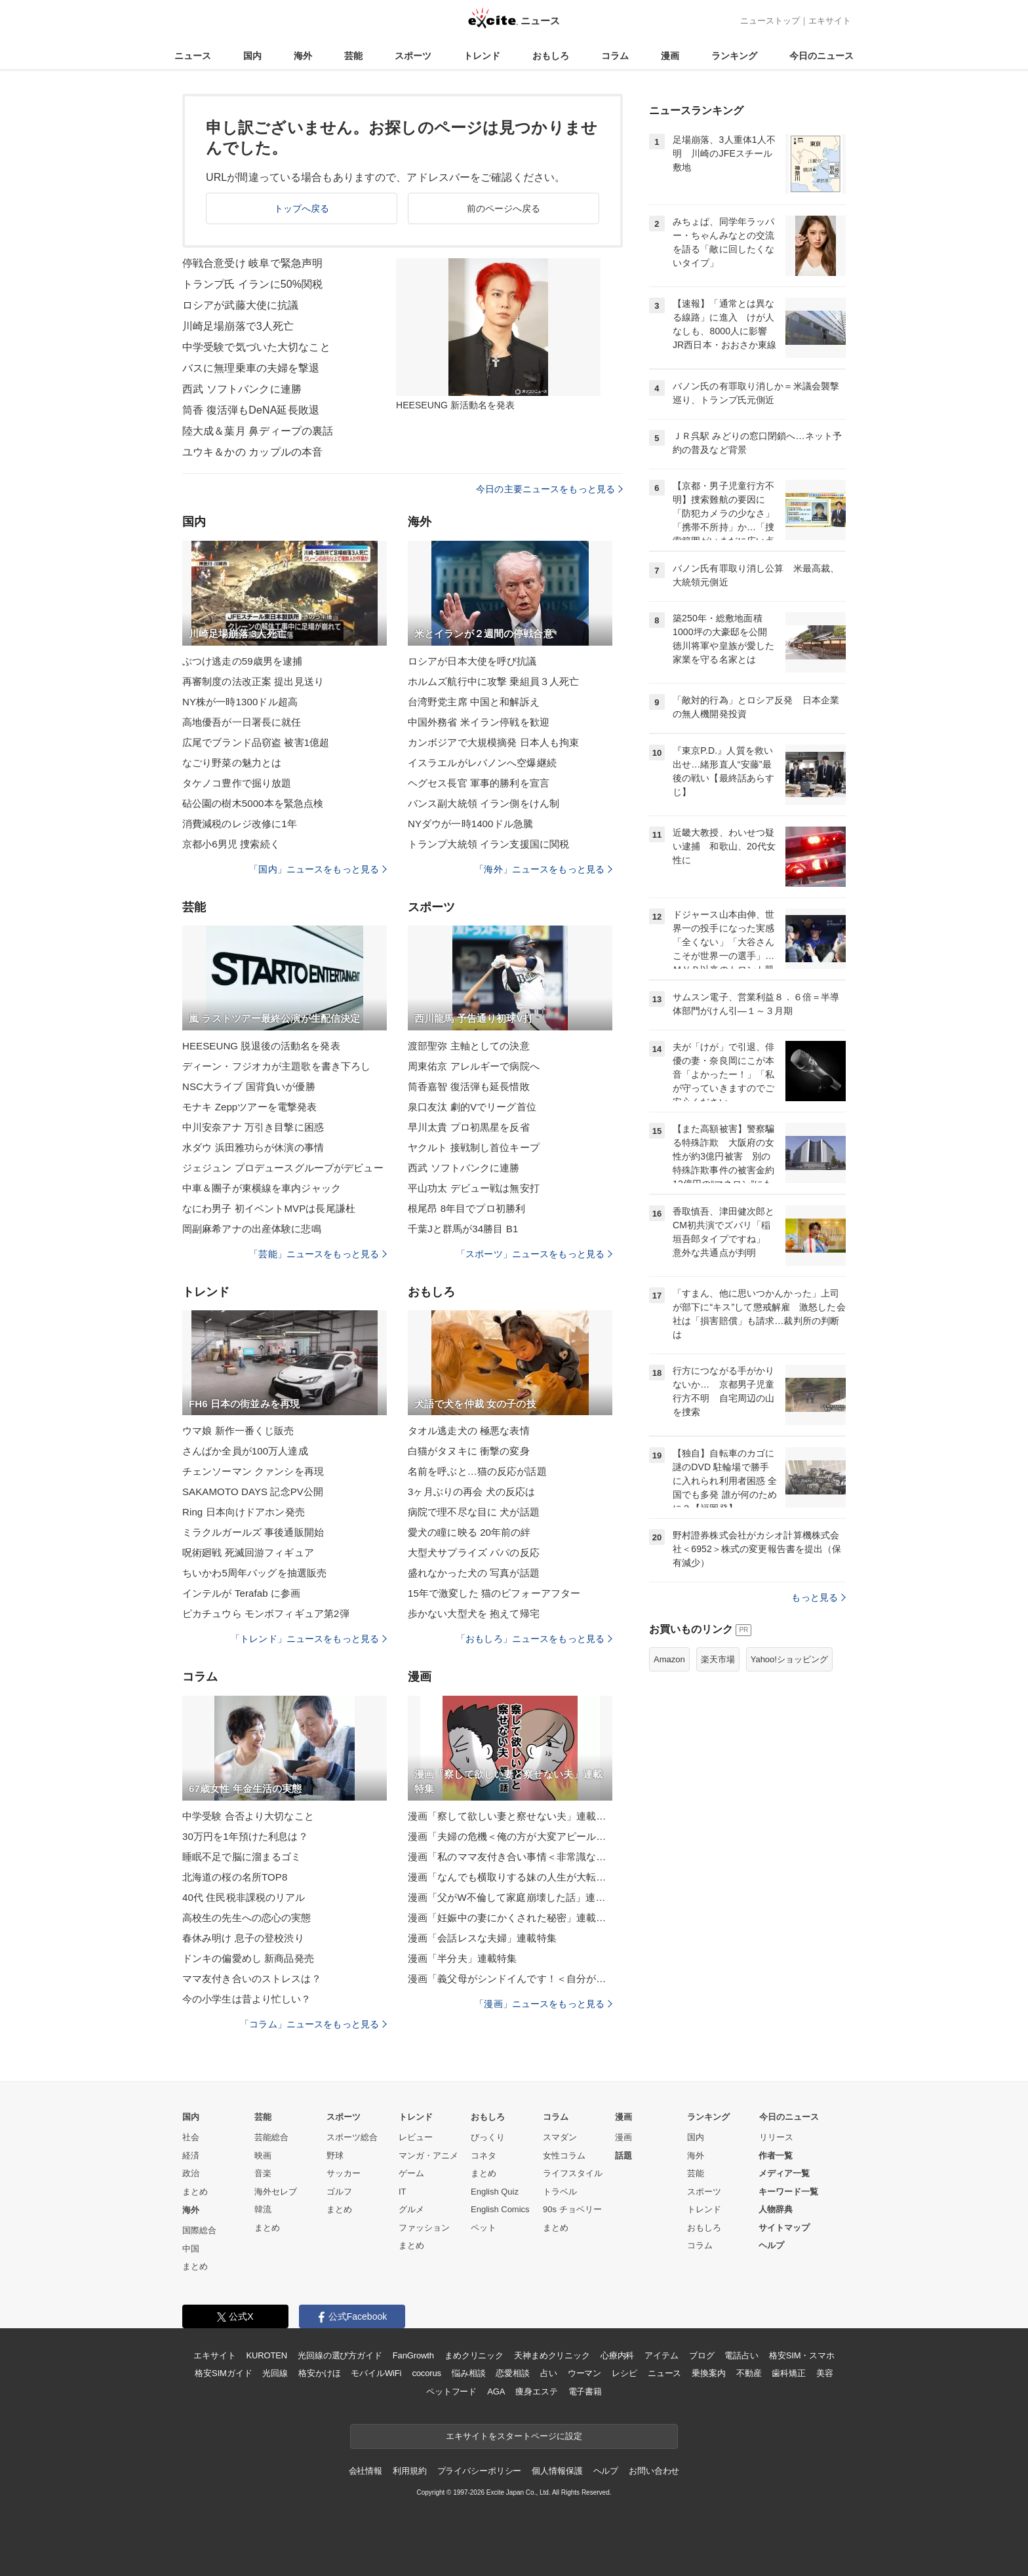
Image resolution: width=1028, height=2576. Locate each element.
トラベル (560, 2191)
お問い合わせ (654, 2471)
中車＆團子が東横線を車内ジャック (261, 1188)
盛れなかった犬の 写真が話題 (474, 1572)
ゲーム (411, 2173)
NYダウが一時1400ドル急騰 (470, 823)
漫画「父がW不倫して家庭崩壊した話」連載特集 (510, 1897)
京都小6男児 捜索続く (231, 843)
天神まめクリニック (552, 2355)
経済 (190, 2155)
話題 (623, 2155)
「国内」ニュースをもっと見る (318, 869)
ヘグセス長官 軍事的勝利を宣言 (478, 783)
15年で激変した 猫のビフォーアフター (494, 1593)
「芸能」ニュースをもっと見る (318, 1254)
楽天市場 (718, 1659)
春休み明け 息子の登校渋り (243, 1937)
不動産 (749, 2373)
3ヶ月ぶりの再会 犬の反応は (471, 1491)
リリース (776, 2137)
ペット (483, 2228)
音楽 (262, 2173)
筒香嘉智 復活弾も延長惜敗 (469, 1086)
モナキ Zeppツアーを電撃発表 (249, 1106)
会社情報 (365, 2471)
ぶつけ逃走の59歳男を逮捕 (242, 661)
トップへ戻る (302, 208)
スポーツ (413, 55)
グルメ (411, 2209)
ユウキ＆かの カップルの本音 (252, 452)
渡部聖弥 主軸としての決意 (469, 1045)
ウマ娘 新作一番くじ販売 (238, 1430)
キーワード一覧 (788, 2191)
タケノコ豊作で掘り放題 (236, 783)
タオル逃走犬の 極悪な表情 (469, 1430)
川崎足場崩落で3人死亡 (238, 326)
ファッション (424, 2228)
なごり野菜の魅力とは (231, 762)
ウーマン (584, 2373)
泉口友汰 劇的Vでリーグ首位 (472, 1106)
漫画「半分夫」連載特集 (462, 1958)
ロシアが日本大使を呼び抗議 (472, 661)
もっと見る (818, 1597)
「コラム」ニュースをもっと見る (313, 2024)
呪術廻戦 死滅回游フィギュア (248, 1552)
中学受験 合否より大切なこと (248, 1816)
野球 (335, 2155)
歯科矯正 (788, 2373)
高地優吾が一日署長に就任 (241, 722)
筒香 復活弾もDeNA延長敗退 (250, 410)
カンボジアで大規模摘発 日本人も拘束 (493, 742)
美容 (824, 2373)
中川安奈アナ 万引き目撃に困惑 (253, 1127)
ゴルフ (339, 2191)
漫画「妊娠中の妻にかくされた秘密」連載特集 (510, 1917)
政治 (190, 2173)
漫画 (670, 55)
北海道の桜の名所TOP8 (234, 1877)
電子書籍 (585, 2391)
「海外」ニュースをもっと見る (543, 869)
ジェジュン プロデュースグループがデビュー (283, 1167)
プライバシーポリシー (479, 2471)
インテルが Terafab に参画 (241, 1593)
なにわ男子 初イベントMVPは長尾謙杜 (268, 1208)
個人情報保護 (557, 2471)
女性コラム (564, 2155)
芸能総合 (271, 2137)
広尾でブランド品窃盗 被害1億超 (255, 742)
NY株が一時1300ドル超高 (240, 701)
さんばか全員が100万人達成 (245, 1450)
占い (548, 2373)
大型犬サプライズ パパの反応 (474, 1552)
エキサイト (829, 21)
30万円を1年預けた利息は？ (245, 1836)
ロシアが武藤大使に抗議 (240, 305)
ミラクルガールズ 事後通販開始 (253, 1532)
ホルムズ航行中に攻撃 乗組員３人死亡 (493, 681)
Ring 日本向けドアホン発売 (243, 1511)
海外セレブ (275, 2191)
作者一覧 (776, 2155)
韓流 (262, 2209)
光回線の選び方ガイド (340, 2355)
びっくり (488, 2137)
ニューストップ (770, 21)
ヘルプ (771, 2245)
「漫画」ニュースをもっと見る (543, 2004)
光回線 (275, 2373)
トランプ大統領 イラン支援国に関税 (488, 843)
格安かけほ (319, 2373)
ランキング (734, 55)
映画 (262, 2155)
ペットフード (451, 2391)
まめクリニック (474, 2355)
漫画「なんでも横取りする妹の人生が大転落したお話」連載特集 (510, 1877)
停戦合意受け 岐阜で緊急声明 (252, 263)
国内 (252, 55)
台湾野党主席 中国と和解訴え (474, 701)
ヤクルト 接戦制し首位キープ (474, 1147)
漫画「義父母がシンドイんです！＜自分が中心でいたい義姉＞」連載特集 (510, 1978)
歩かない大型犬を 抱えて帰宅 (474, 1613)
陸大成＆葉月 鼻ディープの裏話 (257, 431)
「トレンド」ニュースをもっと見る (309, 1638)
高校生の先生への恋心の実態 (246, 1917)
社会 (190, 2137)
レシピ (624, 2373)
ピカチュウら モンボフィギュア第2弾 (265, 1613)
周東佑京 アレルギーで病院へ (474, 1066)
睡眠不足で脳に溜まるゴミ (241, 1856)
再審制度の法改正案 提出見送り (253, 681)
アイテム (661, 2355)
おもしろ (550, 55)
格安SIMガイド (223, 2373)
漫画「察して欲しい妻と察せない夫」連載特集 (510, 1816)
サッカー (343, 2173)
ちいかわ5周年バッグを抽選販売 (254, 1572)
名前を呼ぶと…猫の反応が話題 (477, 1471)
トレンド (482, 55)
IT (402, 2191)
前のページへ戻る (504, 208)
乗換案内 (708, 2373)
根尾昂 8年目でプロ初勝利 (466, 1208)
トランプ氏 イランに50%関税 (252, 284)
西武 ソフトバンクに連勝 (242, 389)
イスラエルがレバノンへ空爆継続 (482, 762)
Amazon (669, 1659)
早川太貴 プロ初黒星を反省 (469, 1127)
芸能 (353, 55)
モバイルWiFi (376, 2373)
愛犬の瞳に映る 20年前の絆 (469, 1532)
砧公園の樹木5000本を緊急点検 (252, 803)
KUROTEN (266, 2355)
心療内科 (617, 2355)
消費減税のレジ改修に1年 (239, 823)
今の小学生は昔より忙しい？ (246, 1998)
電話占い (741, 2355)
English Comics (500, 2209)
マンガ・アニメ (428, 2155)
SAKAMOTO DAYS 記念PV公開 (252, 1491)
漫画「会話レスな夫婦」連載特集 (482, 1937)
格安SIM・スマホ (802, 2355)
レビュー (416, 2137)
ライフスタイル (573, 2173)
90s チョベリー (572, 2209)
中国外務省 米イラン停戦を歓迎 (478, 722)
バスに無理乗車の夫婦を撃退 (251, 368)
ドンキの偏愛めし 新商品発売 (248, 1958)
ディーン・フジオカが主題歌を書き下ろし (276, 1066)
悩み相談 (468, 2373)
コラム (615, 55)
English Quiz (495, 2191)
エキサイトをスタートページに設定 (514, 2436)
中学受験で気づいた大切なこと (256, 347)
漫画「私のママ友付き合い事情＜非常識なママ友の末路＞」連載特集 (510, 1856)
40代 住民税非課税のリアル (244, 1897)
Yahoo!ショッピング (789, 1659)
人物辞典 (776, 2209)
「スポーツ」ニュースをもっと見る (534, 1254)
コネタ (483, 2155)
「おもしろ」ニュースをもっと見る (534, 1638)
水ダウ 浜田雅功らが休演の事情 (253, 1147)
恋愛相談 (512, 2373)
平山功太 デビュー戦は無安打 (474, 1188)
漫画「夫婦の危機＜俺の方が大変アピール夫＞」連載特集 (510, 1836)
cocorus (426, 2373)
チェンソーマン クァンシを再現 (253, 1471)
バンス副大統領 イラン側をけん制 (483, 803)
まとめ (195, 2191)
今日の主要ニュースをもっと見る (549, 489)
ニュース (192, 55)
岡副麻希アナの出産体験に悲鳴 (251, 1228)
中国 (190, 2249)
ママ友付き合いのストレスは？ (251, 1978)
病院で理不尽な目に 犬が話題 (474, 1511)
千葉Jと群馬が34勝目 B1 (463, 1228)
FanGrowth (413, 2355)
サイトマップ (784, 2228)
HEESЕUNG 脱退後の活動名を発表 (261, 1045)
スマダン (560, 2137)
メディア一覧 (784, 2173)
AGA (496, 2391)
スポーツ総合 (352, 2137)
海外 (303, 55)
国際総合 (199, 2230)
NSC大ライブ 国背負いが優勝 (248, 1086)
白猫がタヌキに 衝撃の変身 (469, 1450)
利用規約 (409, 2471)
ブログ (702, 2355)
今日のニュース (821, 55)
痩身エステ (536, 2391)
